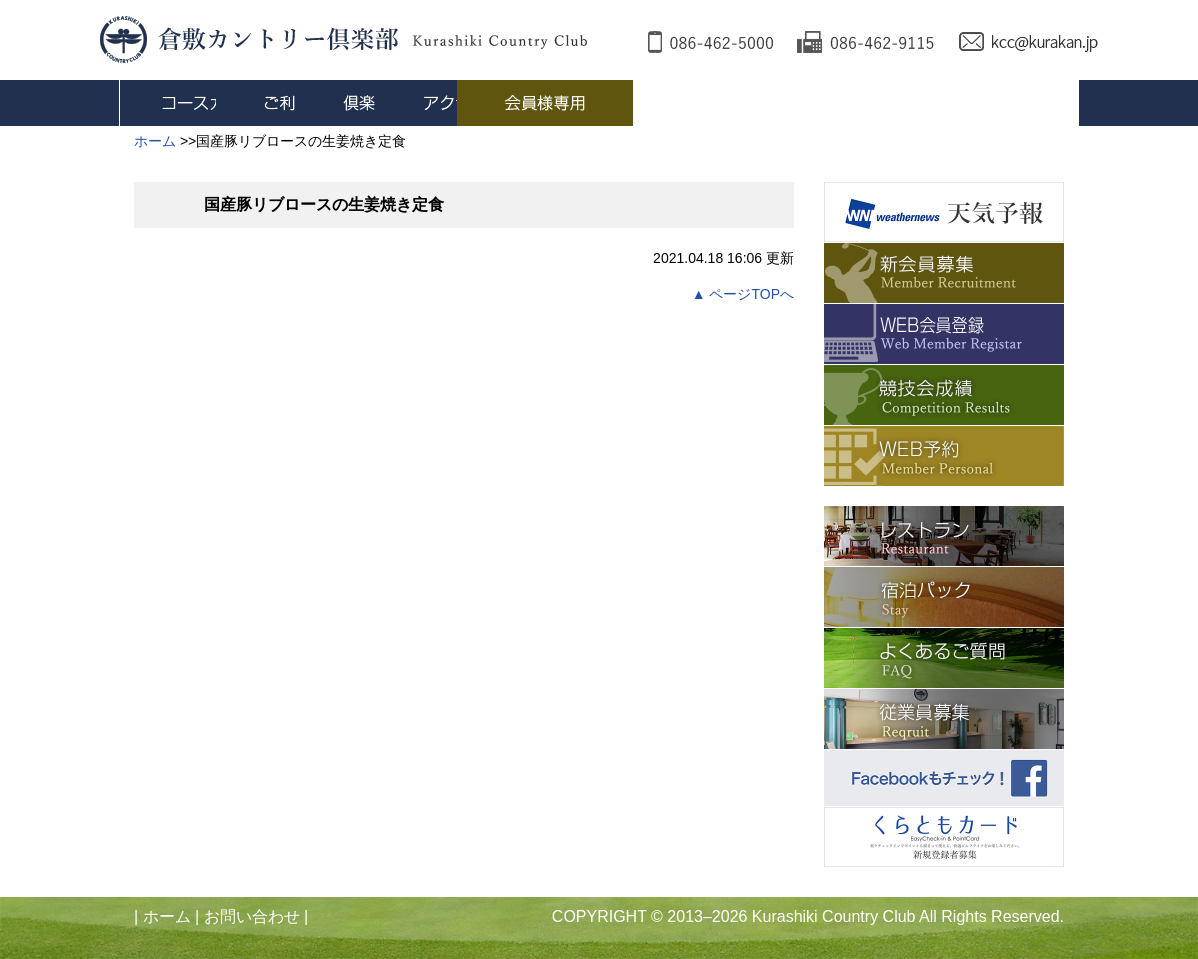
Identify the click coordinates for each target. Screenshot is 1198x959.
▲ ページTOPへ (743, 294)
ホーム (167, 916)
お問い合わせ (252, 916)
